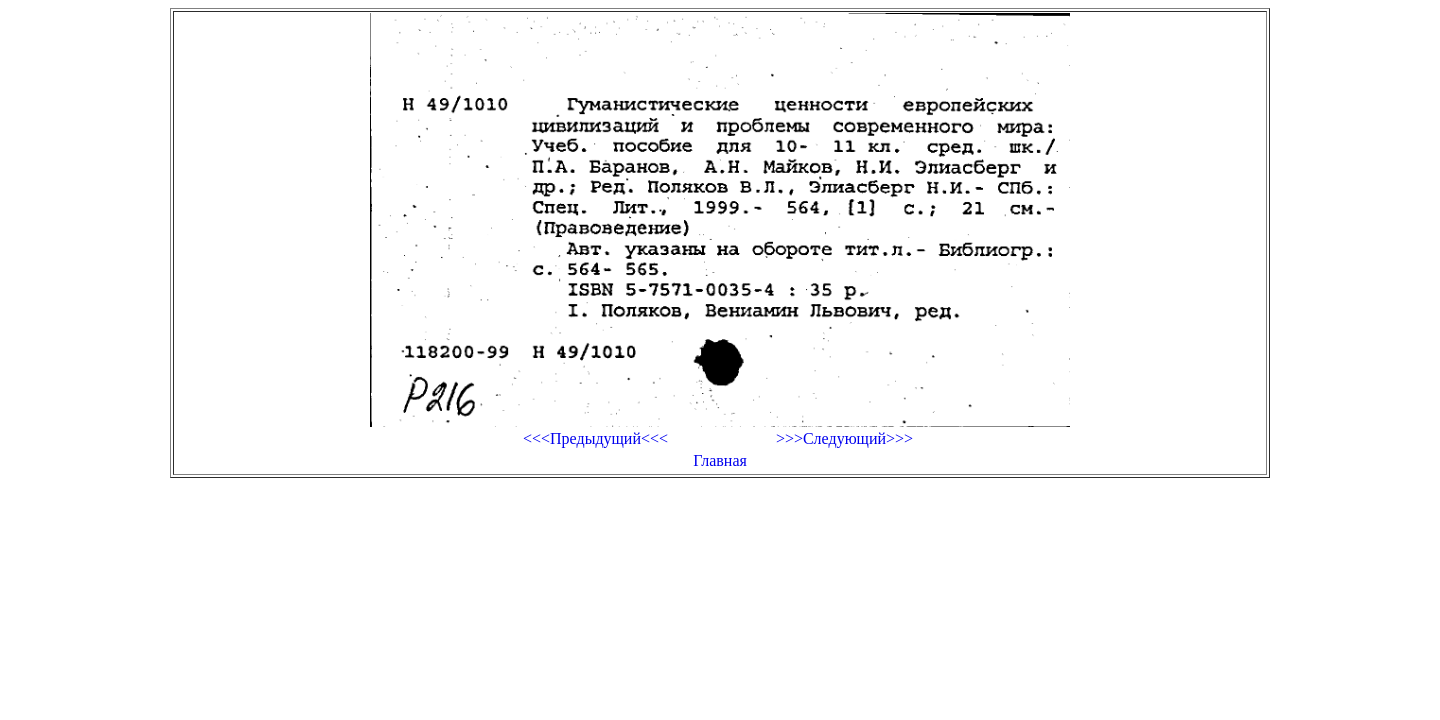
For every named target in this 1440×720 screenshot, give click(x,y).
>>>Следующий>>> (844, 438)
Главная (720, 460)
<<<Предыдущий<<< (595, 438)
